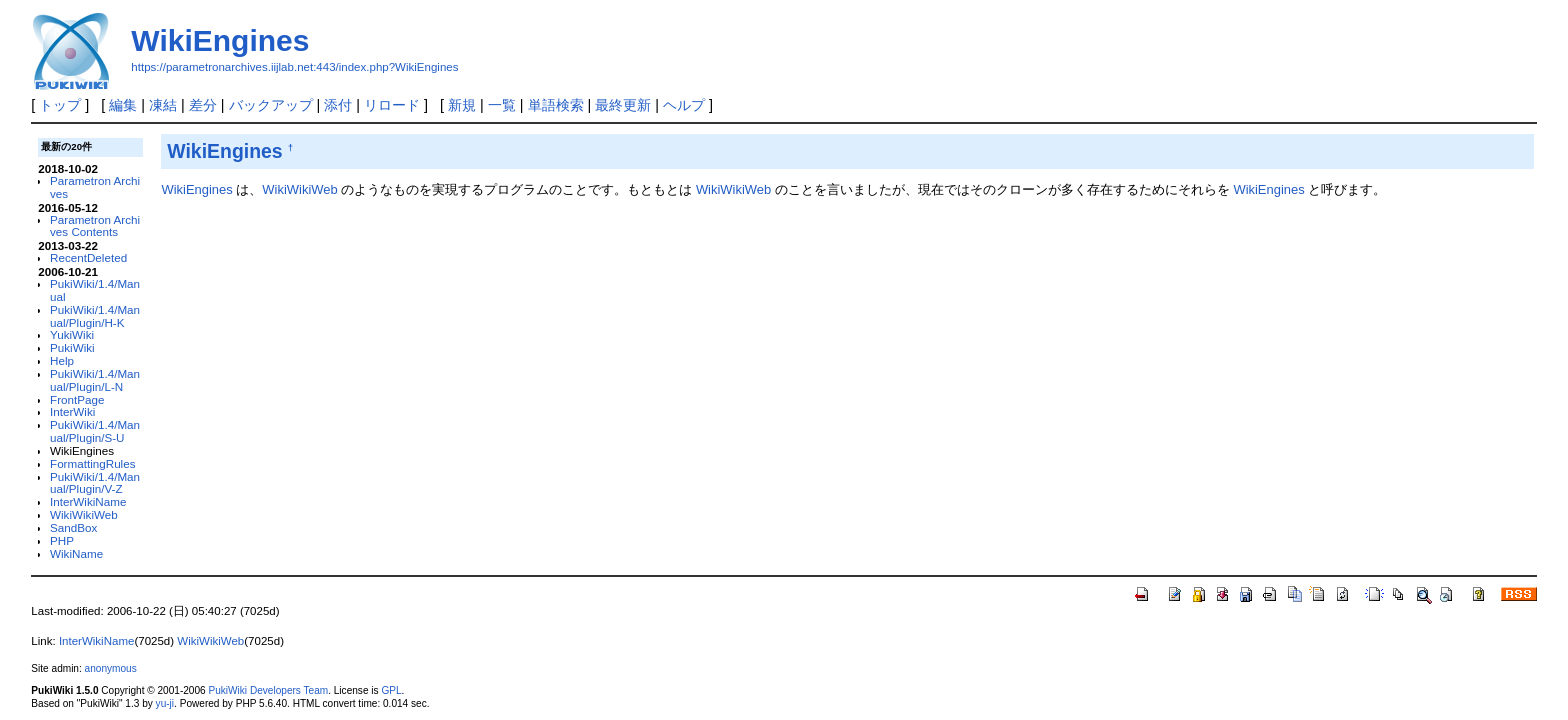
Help (62, 360)
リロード (392, 105)
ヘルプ (684, 105)
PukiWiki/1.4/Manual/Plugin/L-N (95, 380)
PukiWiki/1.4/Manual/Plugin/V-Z (95, 483)
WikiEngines (220, 40)
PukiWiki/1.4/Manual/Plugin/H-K (95, 316)
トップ (60, 105)
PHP (62, 540)
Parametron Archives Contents (95, 226)
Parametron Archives (95, 187)
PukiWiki (72, 347)
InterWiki (72, 411)
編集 (123, 105)
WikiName (76, 553)
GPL (391, 690)
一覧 (502, 105)
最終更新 (623, 105)
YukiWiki (72, 334)
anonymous (111, 668)
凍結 (163, 105)
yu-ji (165, 703)
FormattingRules (93, 463)
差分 (203, 105)
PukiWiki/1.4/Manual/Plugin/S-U (95, 431)
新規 (462, 105)
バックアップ (271, 105)
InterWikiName (88, 501)
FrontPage (77, 399)
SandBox (73, 527)
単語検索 (556, 105)
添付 (338, 105)
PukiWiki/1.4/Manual (95, 290)
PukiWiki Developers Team (268, 690)
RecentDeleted (88, 257)
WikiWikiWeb (84, 514)
